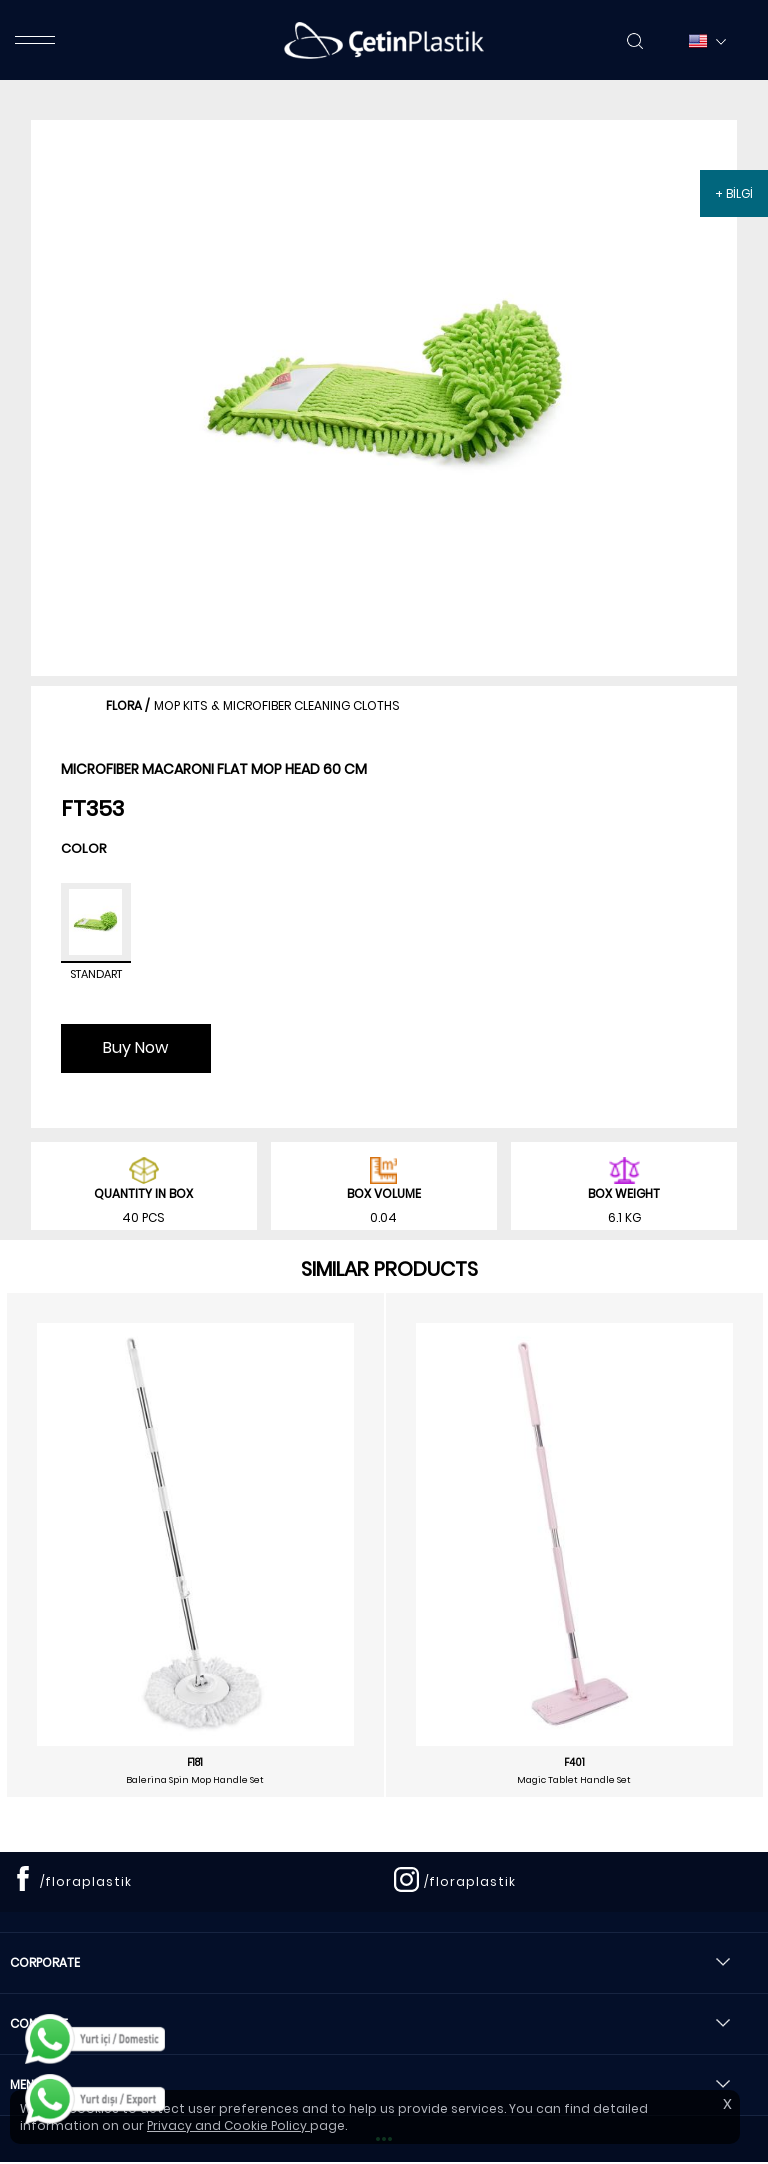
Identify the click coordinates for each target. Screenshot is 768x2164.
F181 (195, 1763)
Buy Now (135, 1047)
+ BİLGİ (734, 193)
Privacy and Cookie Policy (228, 2125)
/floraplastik (86, 1881)
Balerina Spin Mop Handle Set (195, 1780)
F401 (574, 1763)
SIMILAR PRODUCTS (389, 1269)
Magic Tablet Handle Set (574, 1780)
